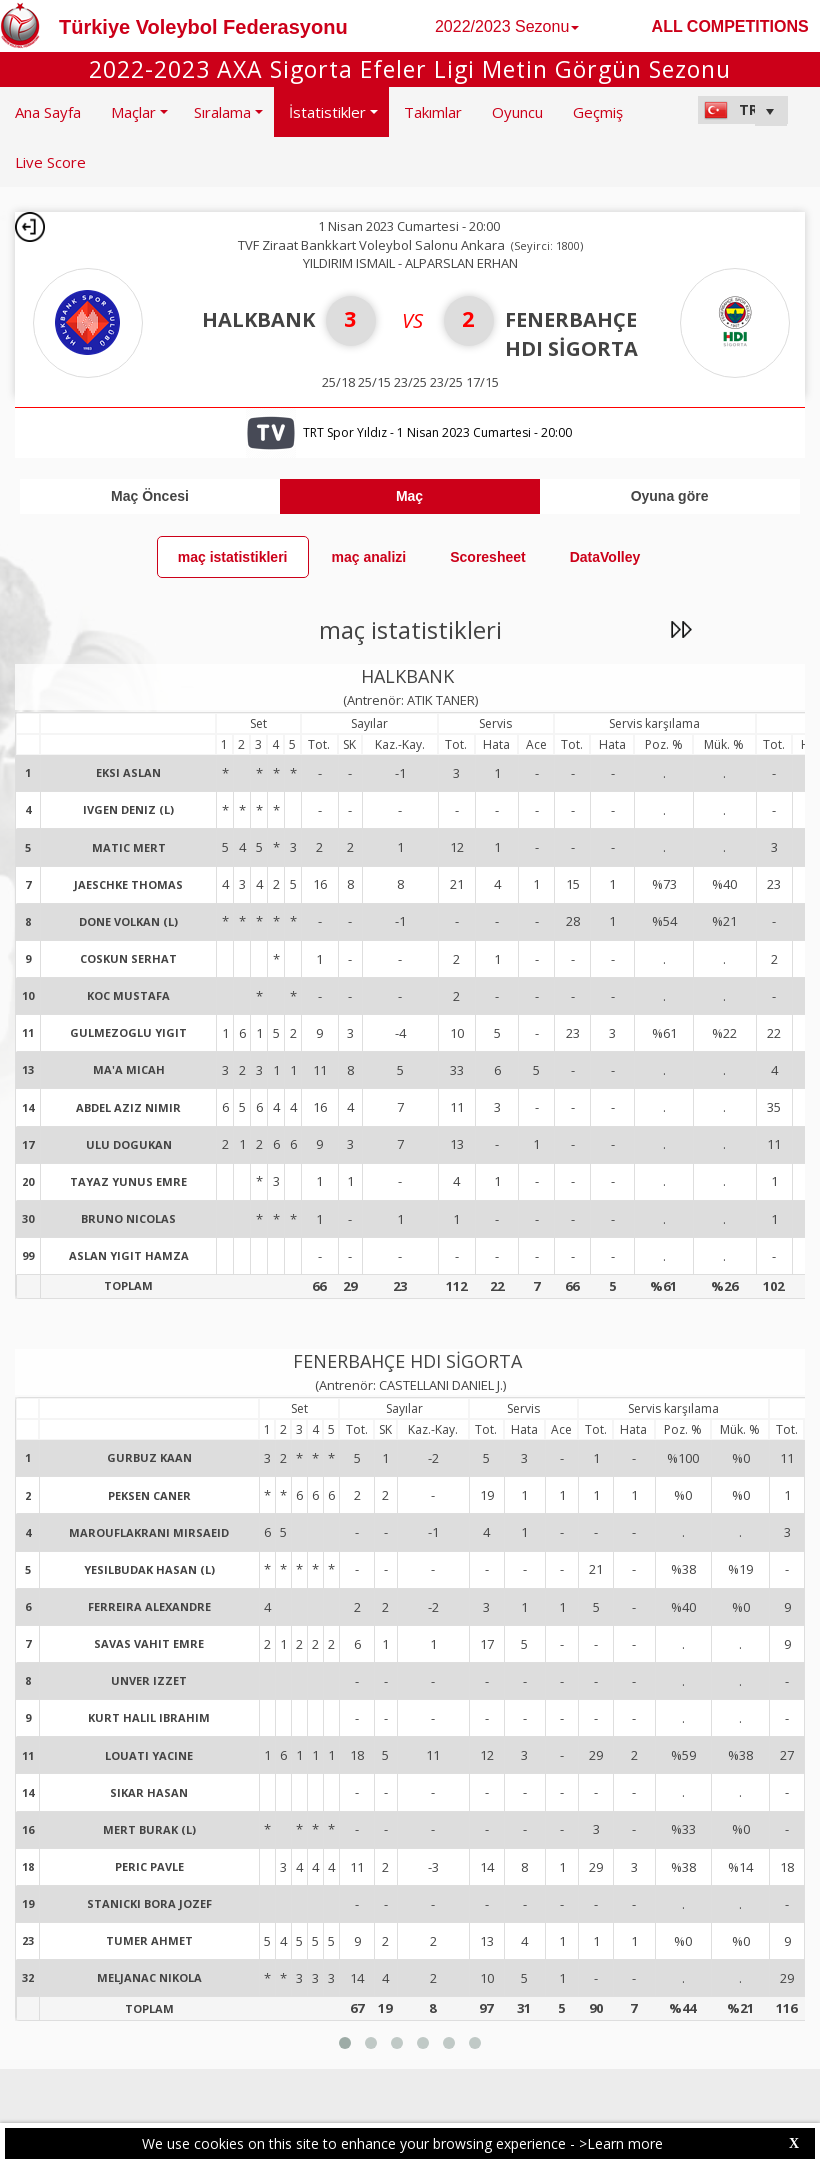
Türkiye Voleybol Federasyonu (203, 27)
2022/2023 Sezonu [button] (507, 26)
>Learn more (621, 2143)
